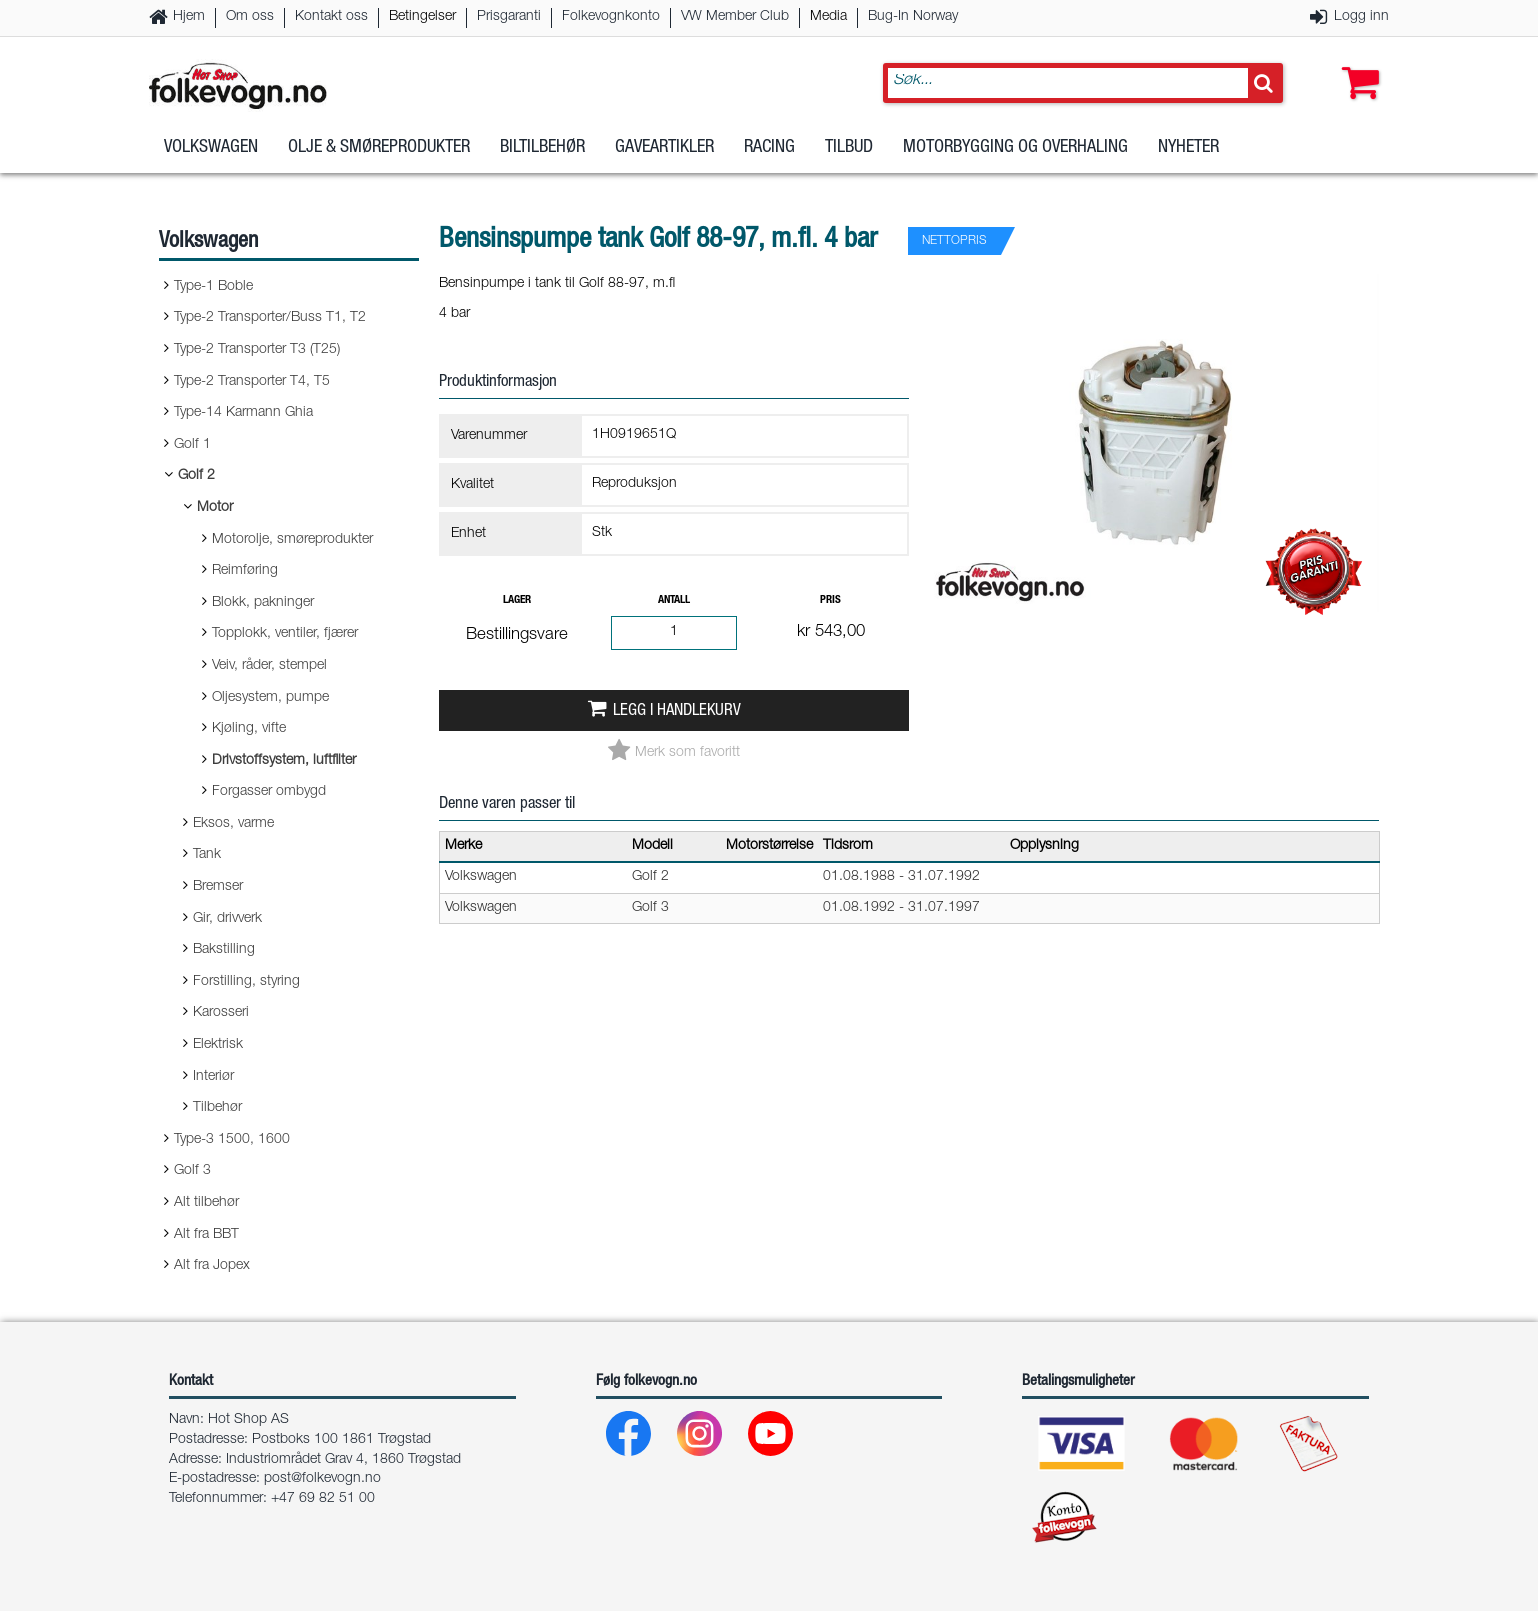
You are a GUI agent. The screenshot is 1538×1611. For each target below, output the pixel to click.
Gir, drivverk (227, 919)
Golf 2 (196, 476)
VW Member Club (735, 17)
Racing (769, 159)
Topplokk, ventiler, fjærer (285, 634)
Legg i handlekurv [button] (677, 711)
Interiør (213, 1077)
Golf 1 (192, 445)
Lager (517, 600)
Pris (830, 600)
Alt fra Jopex (212, 1266)
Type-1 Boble (213, 287)
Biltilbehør (542, 159)
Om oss (250, 17)
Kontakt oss (331, 17)
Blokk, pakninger (263, 603)
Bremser (218, 887)
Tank (207, 855)
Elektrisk (218, 1045)
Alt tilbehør (206, 1203)
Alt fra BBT (206, 1235)
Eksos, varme (233, 824)
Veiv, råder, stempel (269, 666)
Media (828, 17)
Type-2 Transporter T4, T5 (252, 382)
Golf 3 (192, 1171)
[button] (1356, 67)
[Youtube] (771, 1438)
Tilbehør (217, 1108)
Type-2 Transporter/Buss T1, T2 (270, 318)
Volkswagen (211, 159)
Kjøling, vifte (249, 729)
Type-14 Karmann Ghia (243, 413)
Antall (674, 600)
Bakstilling (224, 950)
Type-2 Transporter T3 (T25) (257, 350)
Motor (215, 508)
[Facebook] (629, 1438)
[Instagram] (700, 1438)
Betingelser (422, 17)
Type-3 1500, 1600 (232, 1140)
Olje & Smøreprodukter (379, 159)
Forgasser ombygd (269, 792)
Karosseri (221, 1013)
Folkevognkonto (611, 17)
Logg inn (1361, 17)
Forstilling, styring (246, 982)
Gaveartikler (664, 159)
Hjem (189, 17)
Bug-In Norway (913, 17)
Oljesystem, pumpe (270, 698)
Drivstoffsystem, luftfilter (284, 761)
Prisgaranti (509, 17)
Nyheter (1188, 159)
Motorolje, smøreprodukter (292, 540)
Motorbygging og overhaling (1015, 159)
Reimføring (245, 571)
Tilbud (849, 159)
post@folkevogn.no (322, 1479)
